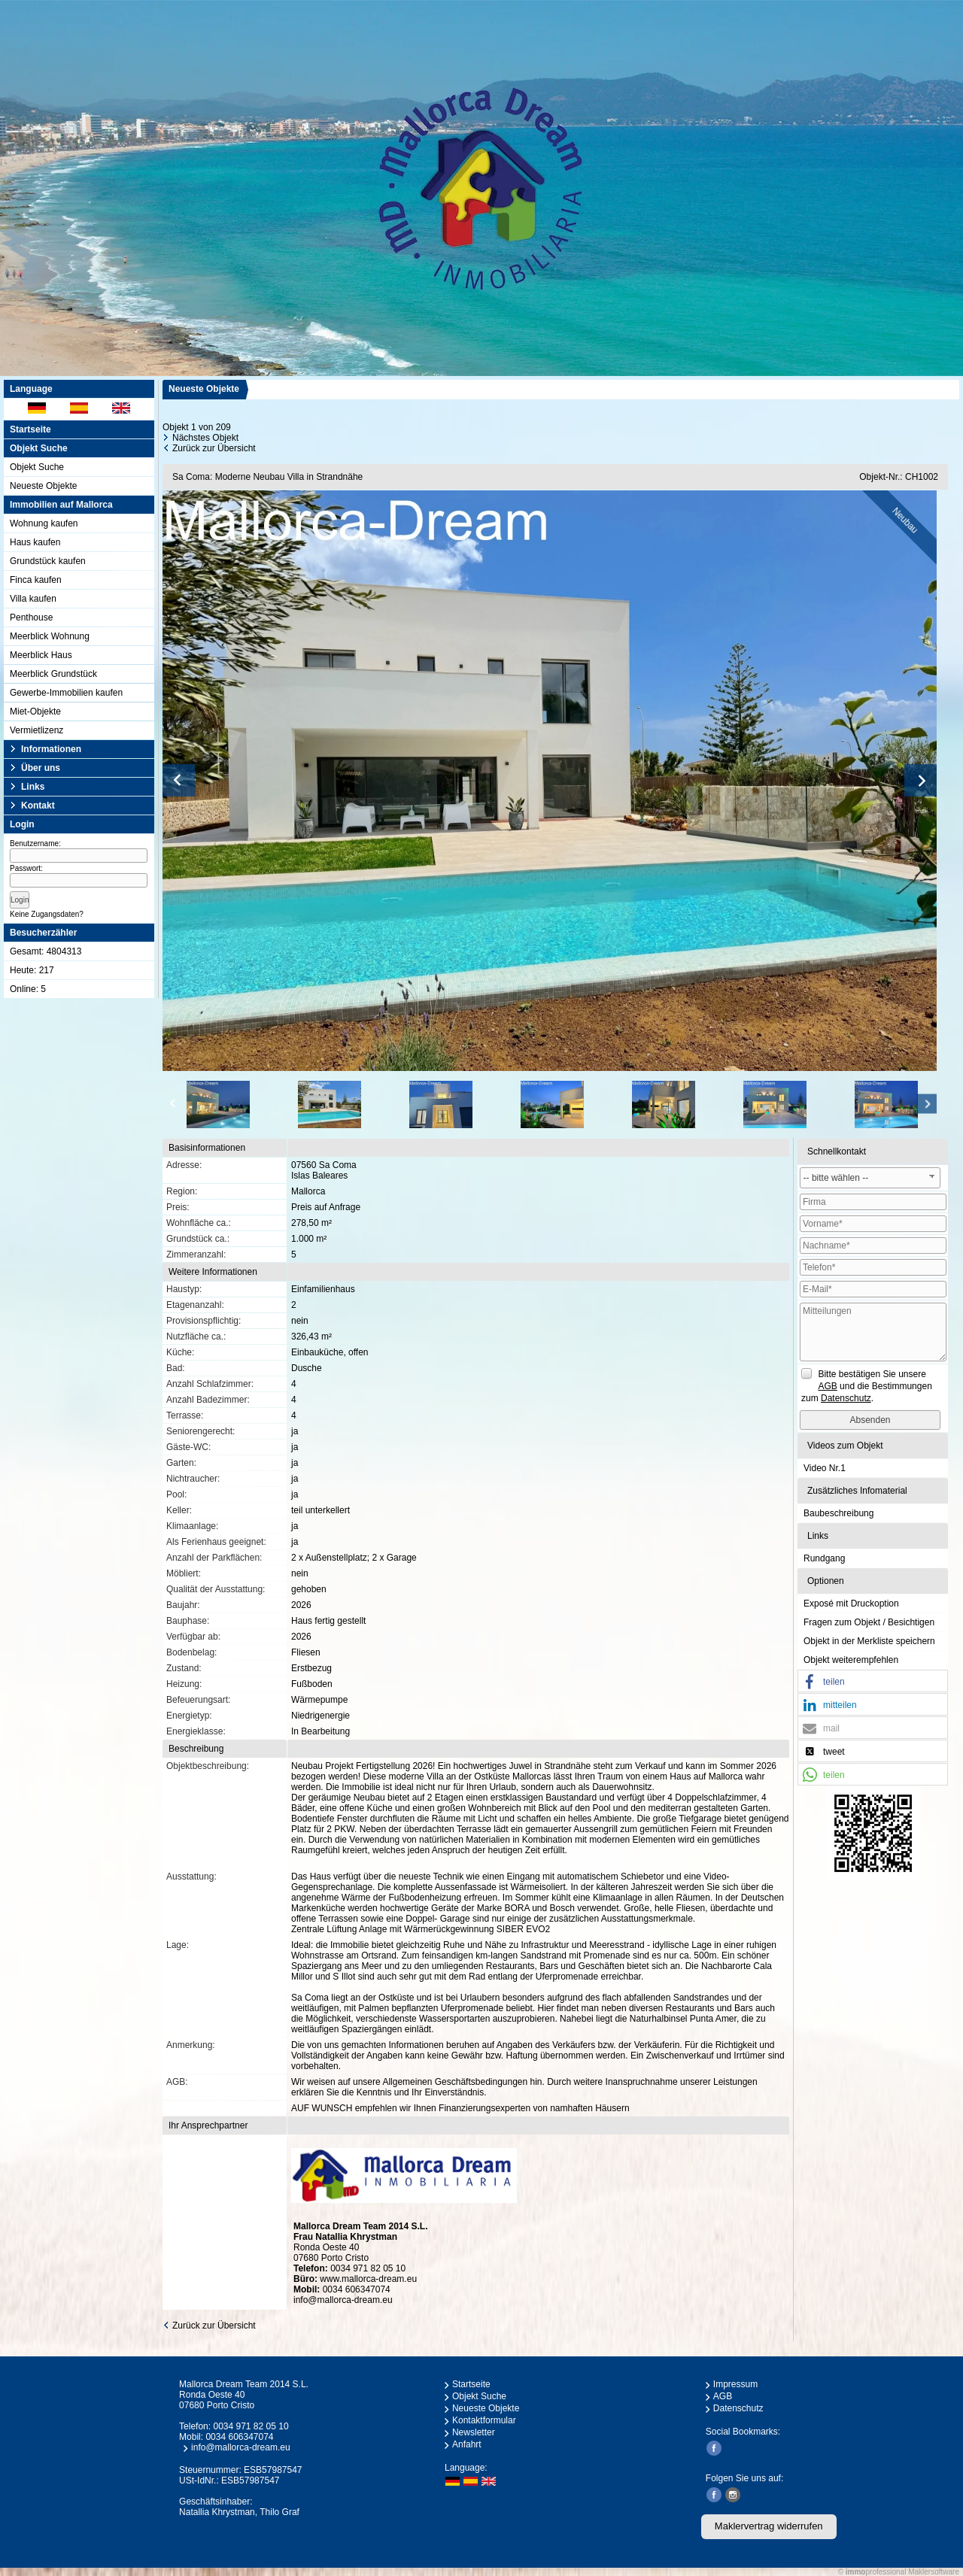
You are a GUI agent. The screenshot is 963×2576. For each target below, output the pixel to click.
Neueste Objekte (43, 486)
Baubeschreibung (838, 1513)
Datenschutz (738, 2408)
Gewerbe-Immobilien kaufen (66, 692)
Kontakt (38, 805)
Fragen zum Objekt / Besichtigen (869, 1622)
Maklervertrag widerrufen (769, 2526)
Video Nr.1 (825, 1468)
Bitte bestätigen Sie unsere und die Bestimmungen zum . (866, 1386)
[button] (872, 1681)
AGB (722, 2396)
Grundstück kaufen (48, 561)
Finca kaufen (36, 580)
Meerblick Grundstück (53, 674)
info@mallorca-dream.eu (343, 2300)
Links (32, 786)
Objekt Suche (37, 467)
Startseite (30, 429)
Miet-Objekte (35, 711)
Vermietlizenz (36, 730)
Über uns (40, 768)
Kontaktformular (484, 2420)
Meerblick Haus (41, 655)
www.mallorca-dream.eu (368, 2279)
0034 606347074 (356, 2289)
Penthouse (31, 617)
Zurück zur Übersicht (214, 448)
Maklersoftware (933, 2572)
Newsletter (473, 2432)
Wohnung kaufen (44, 523)
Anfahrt (467, 2444)
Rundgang (824, 1558)
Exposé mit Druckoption (851, 1603)
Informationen (51, 749)
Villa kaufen (33, 598)
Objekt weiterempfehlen (851, 1660)
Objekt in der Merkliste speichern (869, 1641)
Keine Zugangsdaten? (47, 914)
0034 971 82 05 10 (368, 2268)
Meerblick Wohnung (50, 636)
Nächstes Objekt (205, 437)
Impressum (735, 2384)
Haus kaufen (35, 542)
